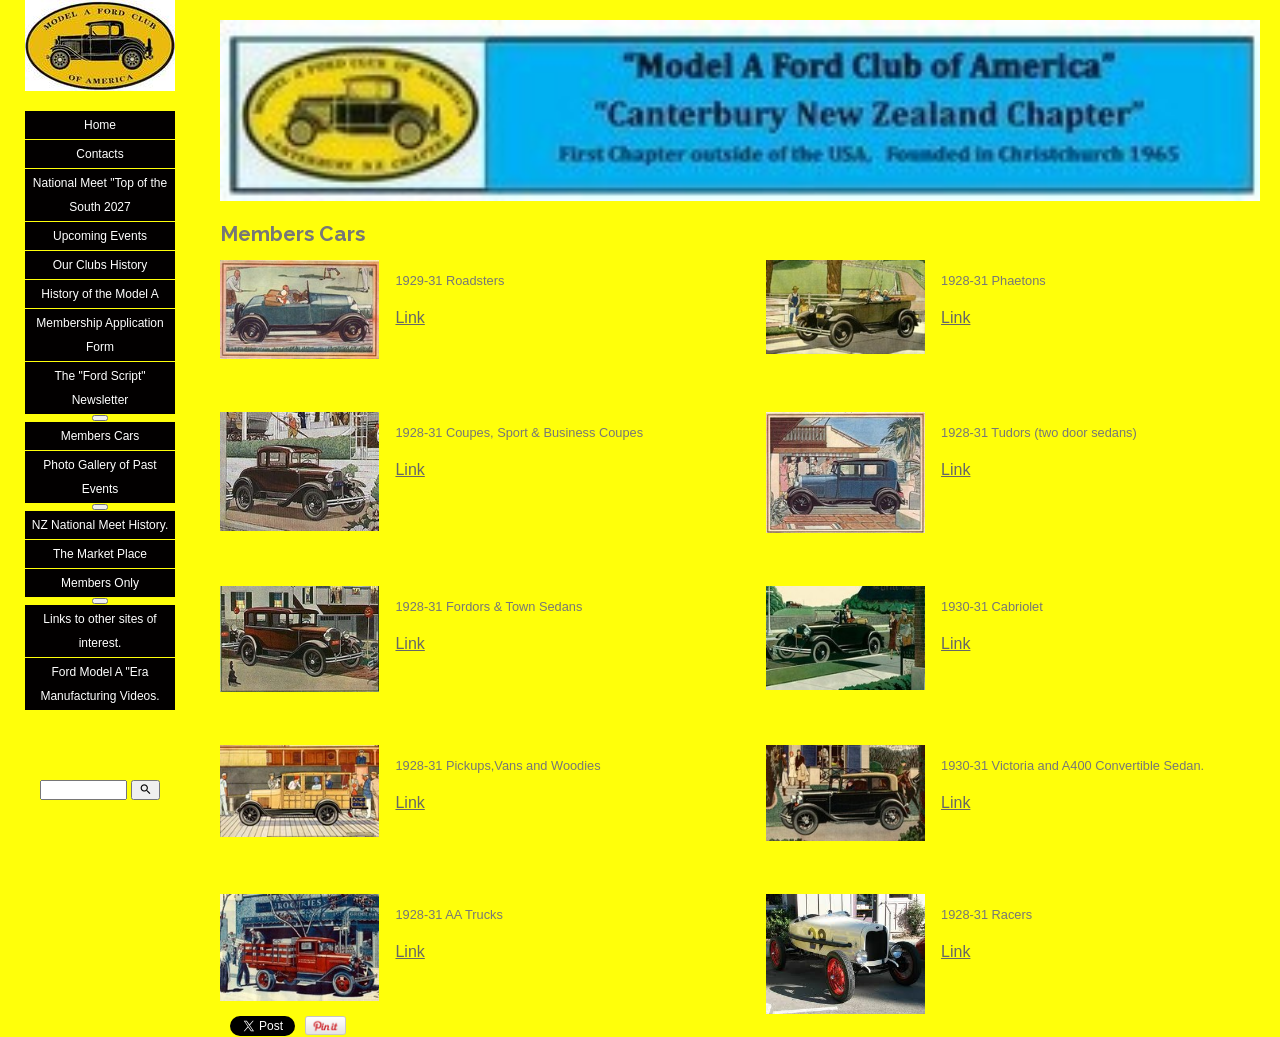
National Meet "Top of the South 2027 (100, 195)
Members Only (100, 583)
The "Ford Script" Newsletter (99, 388)
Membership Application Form (99, 335)
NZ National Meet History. (100, 525)
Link (409, 317)
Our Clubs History (100, 265)
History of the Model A (99, 294)
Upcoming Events (100, 236)
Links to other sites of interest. (99, 631)
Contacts (99, 154)
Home (100, 125)
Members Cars (100, 436)
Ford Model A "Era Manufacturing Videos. (99, 684)
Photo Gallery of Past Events (99, 477)
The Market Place (100, 554)
